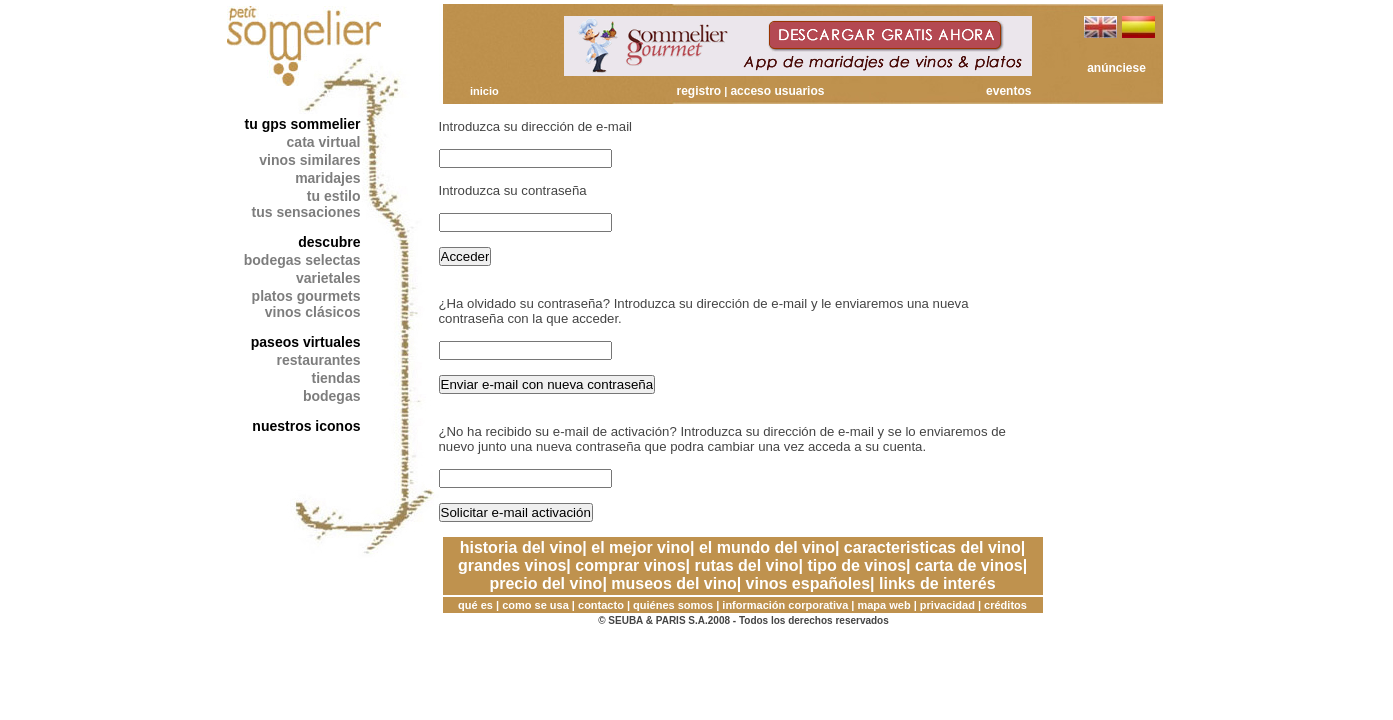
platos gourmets (306, 296)
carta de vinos (969, 565)
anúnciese (1116, 68)
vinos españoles (808, 583)
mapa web (883, 605)
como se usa (535, 605)
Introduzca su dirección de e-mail (536, 126)
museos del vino (673, 583)
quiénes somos (673, 605)
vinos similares (309, 160)
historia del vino (521, 547)
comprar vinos (630, 565)
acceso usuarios (777, 91)
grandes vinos (512, 565)
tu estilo (334, 196)
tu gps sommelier (303, 124)
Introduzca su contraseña (513, 190)
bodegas (332, 396)
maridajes (327, 178)
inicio (484, 91)
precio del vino (545, 583)
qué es (475, 605)
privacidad (947, 605)
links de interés (937, 583)
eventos (1008, 91)
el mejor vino (640, 547)
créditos (1005, 605)
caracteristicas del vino (932, 547)
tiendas (335, 378)
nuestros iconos (306, 426)
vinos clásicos (313, 312)
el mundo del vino (767, 547)
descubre (329, 242)
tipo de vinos (856, 565)
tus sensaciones (306, 212)
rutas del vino (746, 565)
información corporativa (785, 605)
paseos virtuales (306, 342)
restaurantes (318, 360)
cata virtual (324, 142)
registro (699, 91)
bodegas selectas (302, 260)
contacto (601, 605)
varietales (328, 278)
